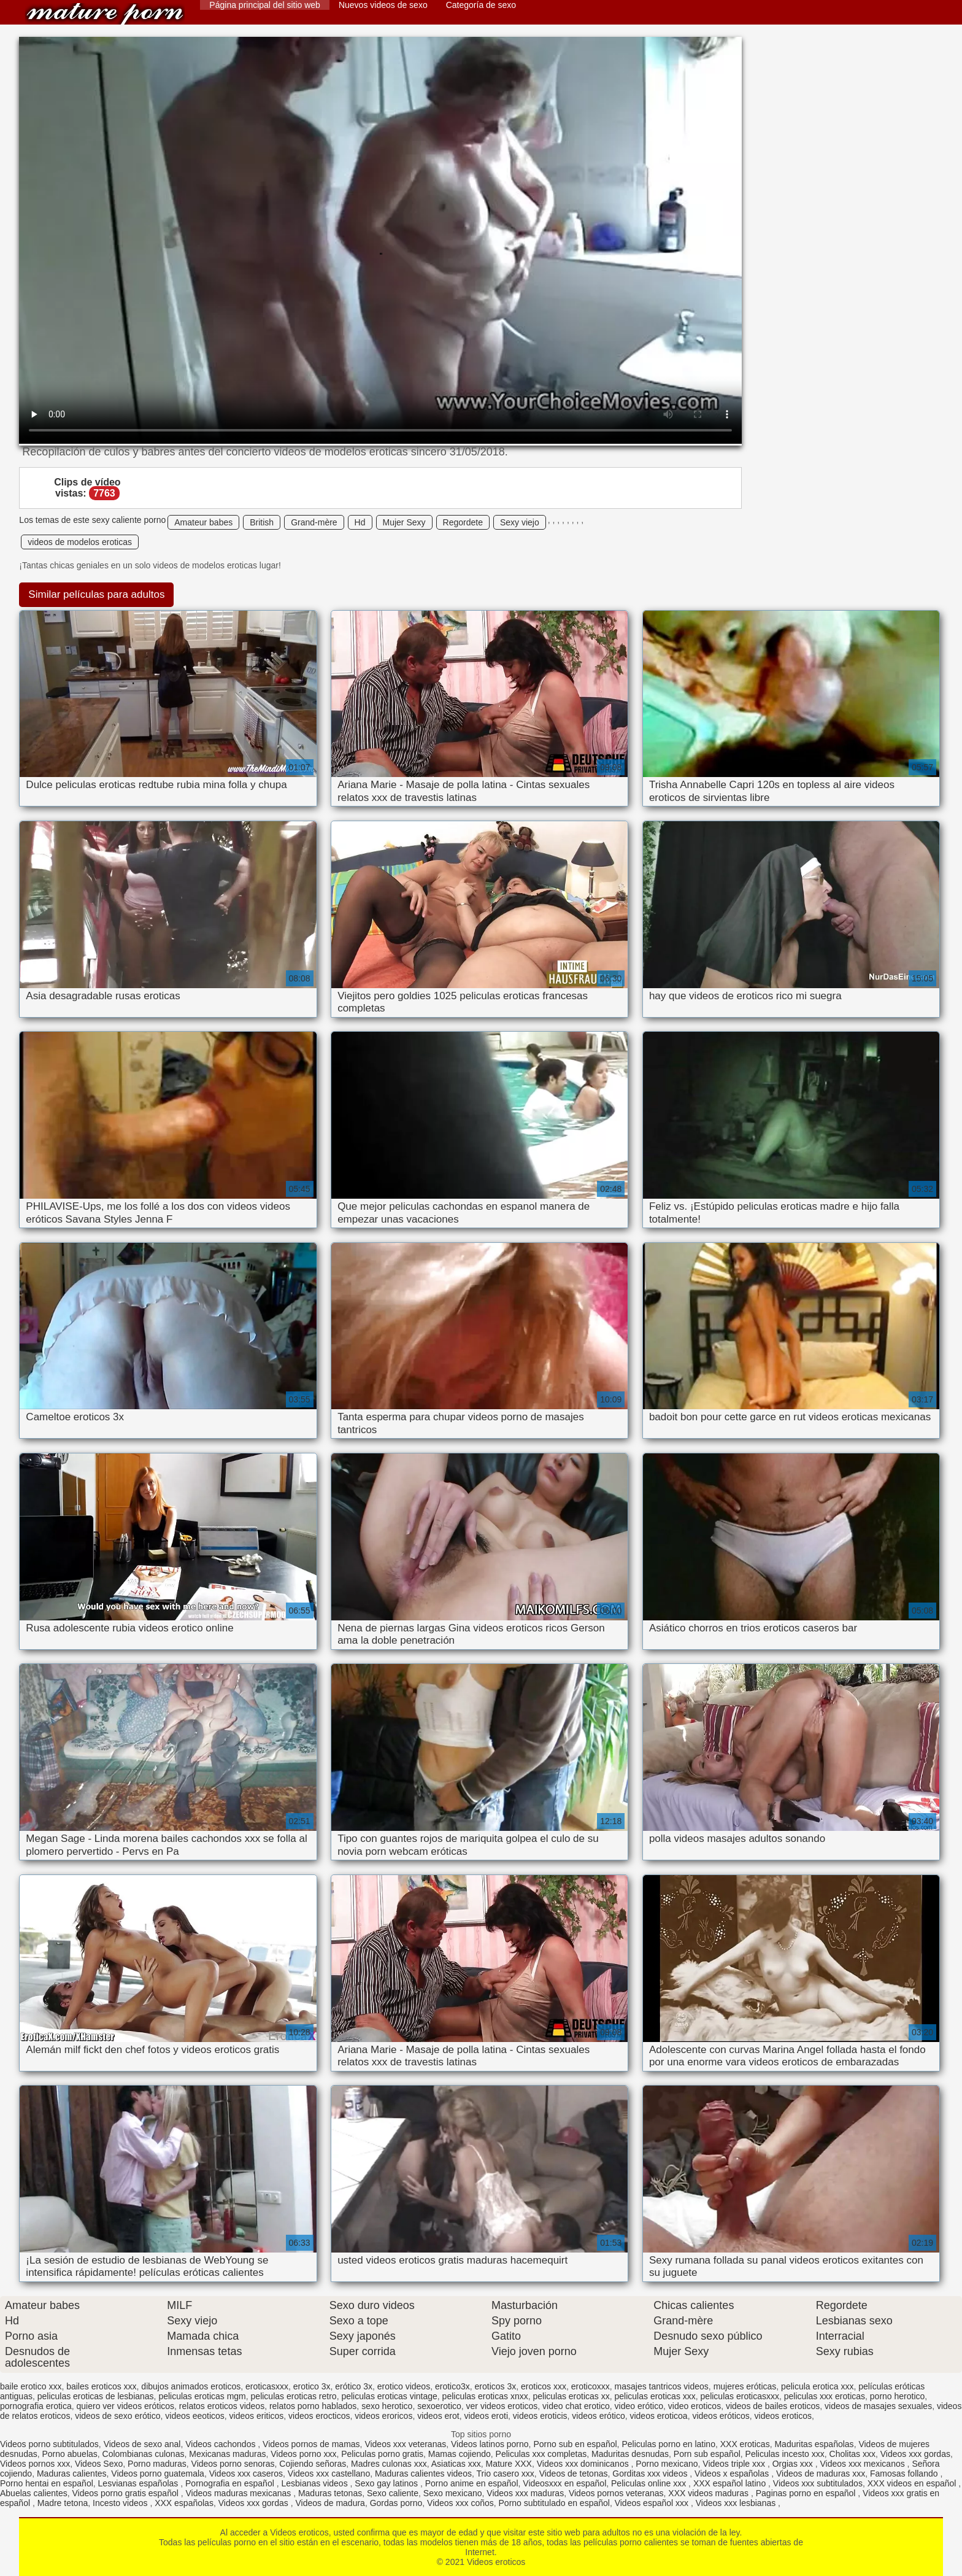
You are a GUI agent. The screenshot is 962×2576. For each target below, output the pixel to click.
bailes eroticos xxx (101, 2386)
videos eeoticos (195, 2416)
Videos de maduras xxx (820, 2473)
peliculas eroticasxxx (740, 2396)
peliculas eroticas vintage (389, 2396)
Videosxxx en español (564, 2483)
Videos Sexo (99, 2464)
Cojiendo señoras (312, 2464)
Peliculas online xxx (649, 2483)
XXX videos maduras (709, 2493)
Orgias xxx (793, 2464)
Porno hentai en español (46, 2483)
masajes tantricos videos (662, 2386)
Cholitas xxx (852, 2454)
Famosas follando (905, 2473)
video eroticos (694, 2406)
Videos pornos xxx (35, 2464)
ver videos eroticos (502, 2406)
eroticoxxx (590, 2386)
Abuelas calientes (33, 2493)
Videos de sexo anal (142, 2444)
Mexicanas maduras (227, 2454)
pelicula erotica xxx (817, 2386)
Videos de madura (330, 2503)
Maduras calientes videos (423, 2473)
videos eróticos (720, 2416)
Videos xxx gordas (915, 2454)
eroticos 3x (496, 2386)
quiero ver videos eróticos (126, 2406)
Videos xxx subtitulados (818, 2483)
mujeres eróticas (745, 2386)
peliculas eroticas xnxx (485, 2396)
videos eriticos (256, 2416)
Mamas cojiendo (459, 2454)
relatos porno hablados (312, 2406)
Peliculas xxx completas (541, 2454)
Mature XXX (508, 2464)
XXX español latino (730, 2483)
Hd (360, 522)
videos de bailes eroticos (773, 2406)
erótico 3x (353, 2386)
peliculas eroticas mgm (201, 2396)
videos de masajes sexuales (878, 2406)
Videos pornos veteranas (616, 2493)
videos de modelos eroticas (80, 542)
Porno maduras (157, 2464)
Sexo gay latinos (387, 2483)
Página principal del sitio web (264, 5)
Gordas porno (396, 2503)
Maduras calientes (72, 2473)
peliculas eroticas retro (294, 2396)
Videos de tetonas (573, 2473)
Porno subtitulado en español (554, 2503)
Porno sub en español (575, 2444)
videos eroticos (783, 2416)
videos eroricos (383, 2416)
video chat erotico (576, 2406)
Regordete (463, 522)
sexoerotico (439, 2406)
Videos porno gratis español (126, 2493)
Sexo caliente (392, 2493)
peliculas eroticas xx (571, 2396)
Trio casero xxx (505, 2473)
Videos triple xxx (735, 2464)
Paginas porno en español (807, 2493)
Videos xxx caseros (246, 2473)
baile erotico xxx (30, 2386)
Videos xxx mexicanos (863, 2464)
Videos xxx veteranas (405, 2444)
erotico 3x (312, 2386)
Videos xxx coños (460, 2503)
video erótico (639, 2406)
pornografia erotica (36, 2406)
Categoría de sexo (481, 5)
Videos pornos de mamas (311, 2444)
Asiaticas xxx (456, 2464)
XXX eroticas (745, 2444)
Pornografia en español (231, 2483)
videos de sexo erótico (117, 2416)
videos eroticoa (658, 2416)
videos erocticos (319, 2416)
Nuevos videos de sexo (383, 5)
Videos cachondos (221, 2444)
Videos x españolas (733, 2473)
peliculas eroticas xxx (655, 2396)
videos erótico (598, 2416)
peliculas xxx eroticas (824, 2396)
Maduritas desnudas (630, 2454)
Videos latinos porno (490, 2444)
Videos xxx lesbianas (737, 2503)
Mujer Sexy (404, 522)
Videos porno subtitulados (49, 2444)
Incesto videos (121, 2503)
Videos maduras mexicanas (240, 2493)
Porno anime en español (471, 2483)
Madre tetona (62, 2503)
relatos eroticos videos (221, 2406)
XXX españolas (184, 2503)
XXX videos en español (913, 2483)
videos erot (438, 2416)
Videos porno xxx (303, 2454)
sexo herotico (386, 2406)
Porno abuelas (70, 2454)
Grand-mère (314, 522)
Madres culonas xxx (389, 2464)
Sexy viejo (519, 522)
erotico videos (403, 2386)
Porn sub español (707, 2454)
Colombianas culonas (143, 2454)
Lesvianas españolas (139, 2483)
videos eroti (486, 2416)
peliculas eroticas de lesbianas (95, 2396)
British (262, 522)
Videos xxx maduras (525, 2493)
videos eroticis (540, 2416)
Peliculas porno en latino (668, 2444)
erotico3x (452, 2386)
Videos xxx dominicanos (584, 2464)
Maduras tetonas (330, 2493)
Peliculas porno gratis (382, 2454)
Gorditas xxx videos (651, 2473)
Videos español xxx (653, 2503)
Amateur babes (203, 522)
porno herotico (897, 2396)
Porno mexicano (667, 2464)
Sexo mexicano (452, 2493)
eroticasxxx (266, 2386)
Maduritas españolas (813, 2444)
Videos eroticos (105, 14)
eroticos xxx (543, 2386)
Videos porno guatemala (157, 2473)
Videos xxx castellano (329, 2473)
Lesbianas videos (315, 2483)
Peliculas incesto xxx (785, 2454)
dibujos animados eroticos (190, 2386)
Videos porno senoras (233, 2464)
